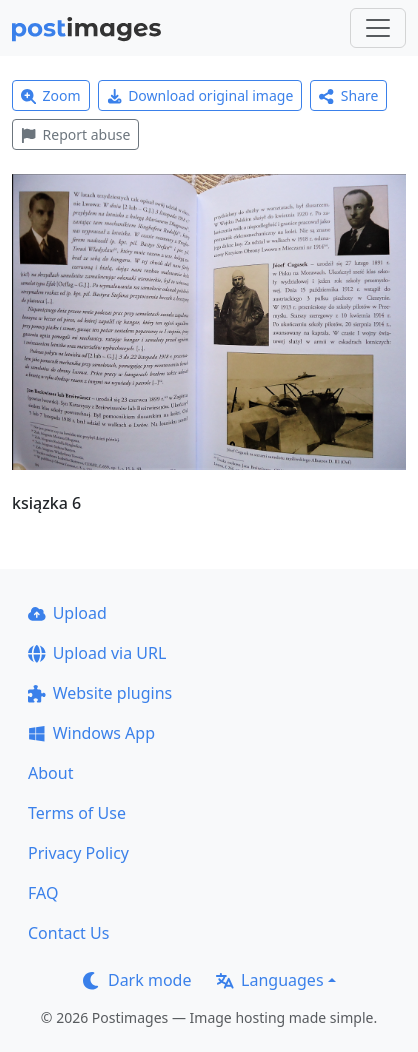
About (50, 773)
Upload (67, 613)
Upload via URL (97, 653)
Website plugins (100, 693)
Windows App (91, 733)
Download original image (200, 95)
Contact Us (68, 933)
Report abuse (75, 134)
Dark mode (137, 980)
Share (348, 95)
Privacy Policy (78, 853)
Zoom (51, 95)
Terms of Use (77, 813)
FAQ (43, 893)
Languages (269, 980)
